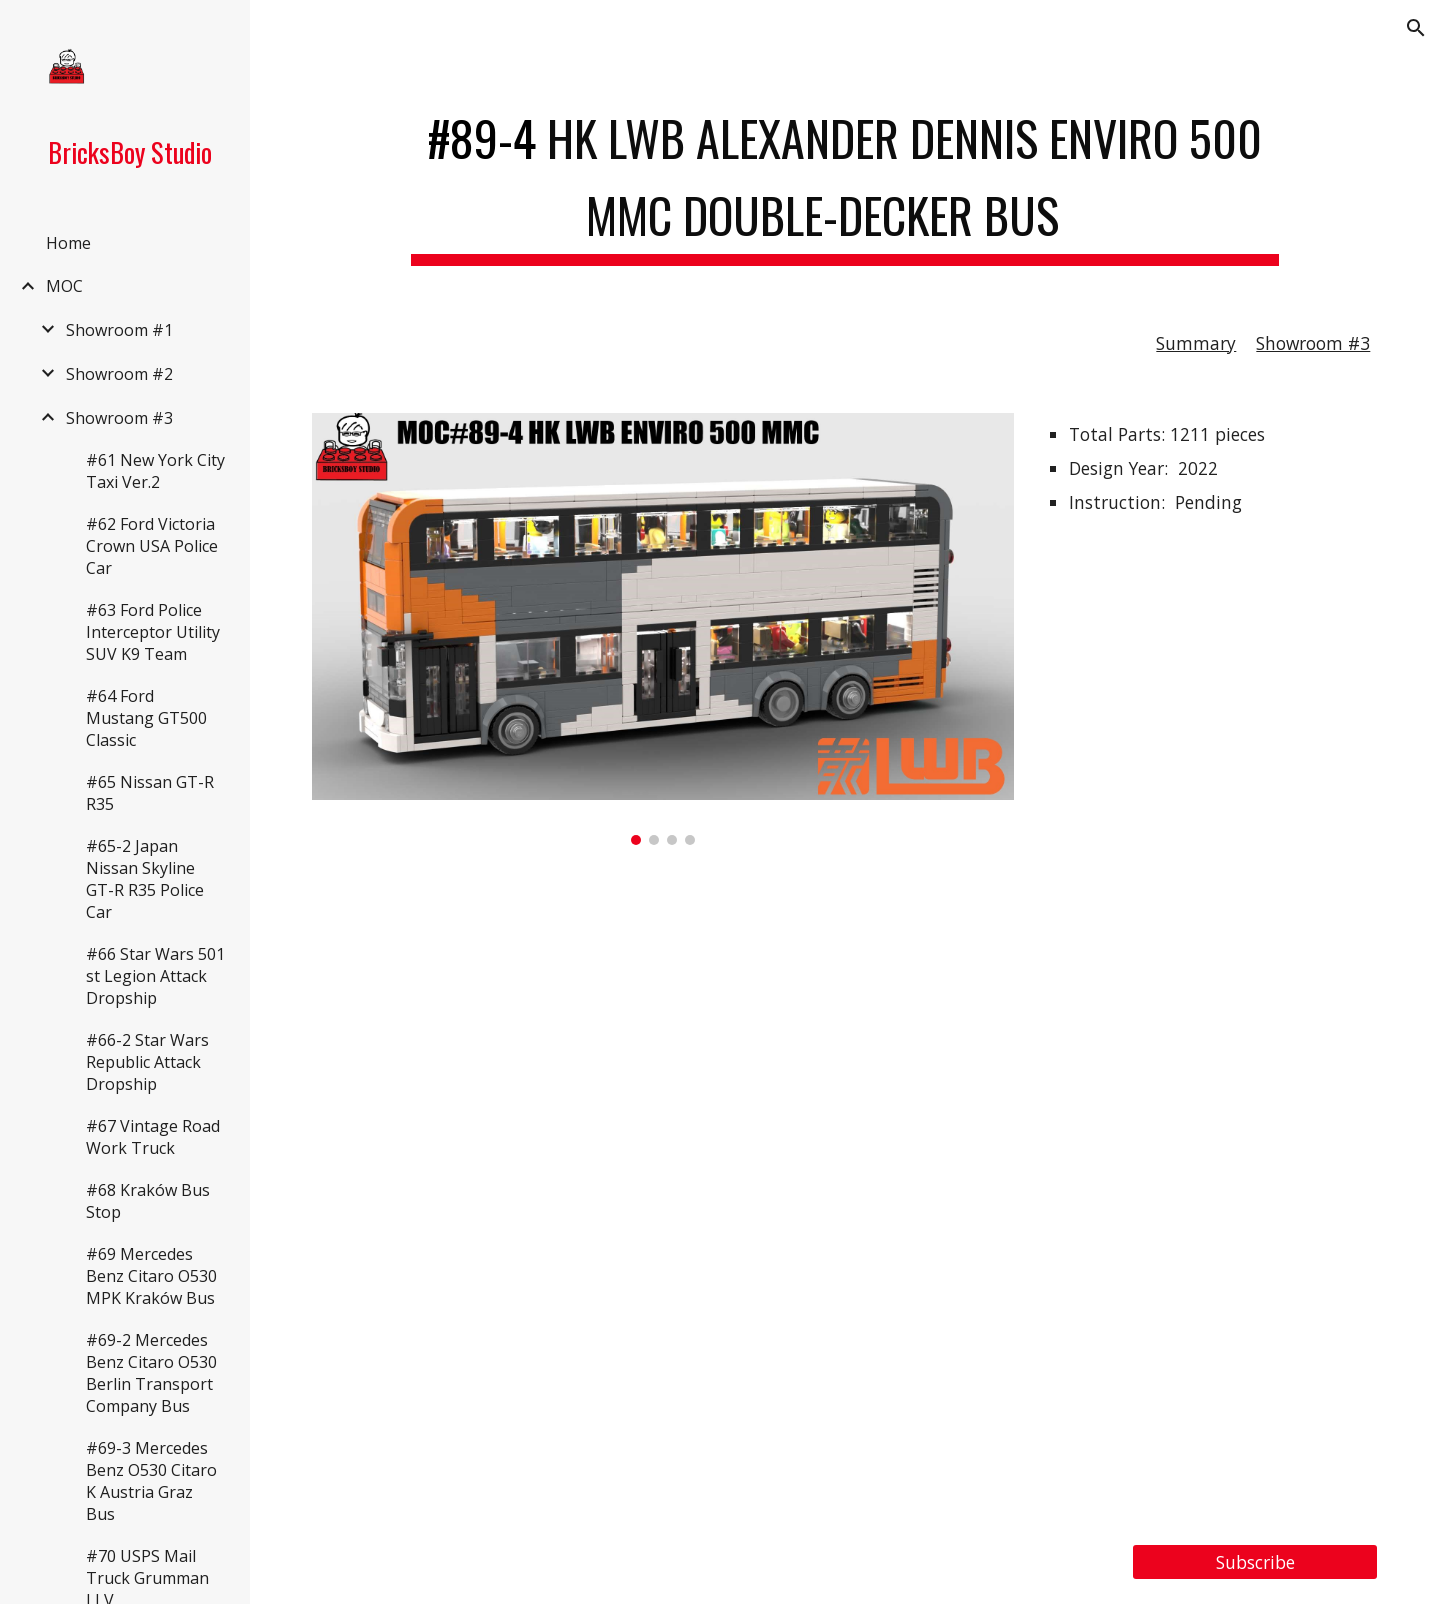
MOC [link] (64, 286)
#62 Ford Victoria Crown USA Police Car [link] (152, 546)
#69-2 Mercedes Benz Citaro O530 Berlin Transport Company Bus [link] (151, 1373)
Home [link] (68, 243)
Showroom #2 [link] (119, 374)
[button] (1416, 28)
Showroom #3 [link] (119, 418)
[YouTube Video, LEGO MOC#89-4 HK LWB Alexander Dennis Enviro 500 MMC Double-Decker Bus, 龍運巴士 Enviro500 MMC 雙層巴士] (845, 1195)
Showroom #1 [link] (119, 330)
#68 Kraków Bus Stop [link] (148, 1201)
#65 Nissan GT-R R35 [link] (150, 793)
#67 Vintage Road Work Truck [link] (153, 1137)
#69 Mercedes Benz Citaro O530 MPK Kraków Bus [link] (151, 1276)
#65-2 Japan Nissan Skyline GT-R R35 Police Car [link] (145, 879)
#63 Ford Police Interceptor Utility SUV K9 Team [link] (153, 632)
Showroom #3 (1313, 343)
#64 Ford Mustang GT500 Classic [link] (146, 718)
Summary (1196, 343)
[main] (845, 179)
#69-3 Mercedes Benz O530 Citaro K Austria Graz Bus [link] (151, 1481)
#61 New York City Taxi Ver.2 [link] (155, 471)
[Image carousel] (663, 628)
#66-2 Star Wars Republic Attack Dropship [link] (147, 1062)
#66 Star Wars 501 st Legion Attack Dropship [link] (155, 976)
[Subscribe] (1255, 1562)
